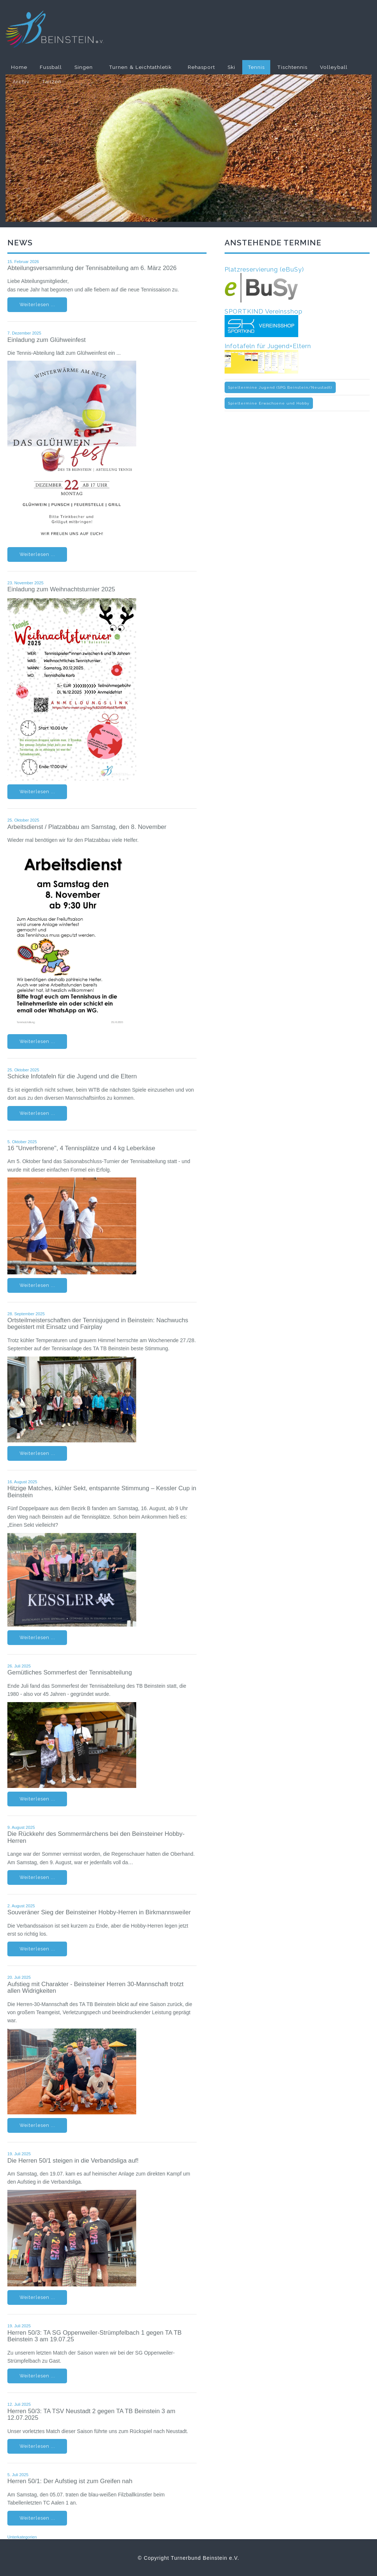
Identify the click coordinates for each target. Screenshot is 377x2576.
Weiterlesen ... (37, 304)
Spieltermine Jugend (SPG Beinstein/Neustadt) (280, 387)
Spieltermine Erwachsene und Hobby (268, 403)
